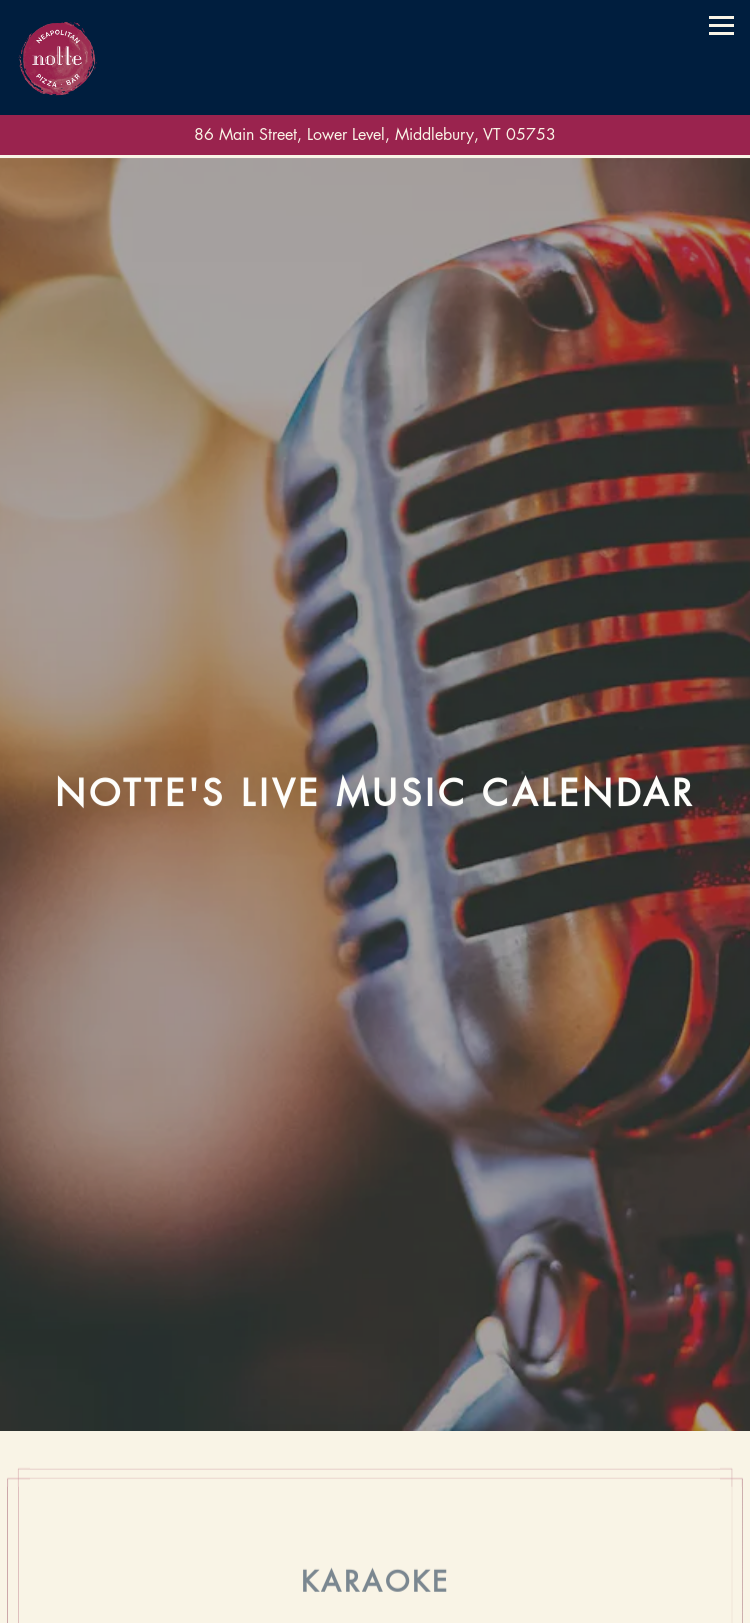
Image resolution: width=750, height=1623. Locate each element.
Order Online (375, 1604)
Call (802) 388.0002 (375, 1566)
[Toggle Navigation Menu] (721, 25)
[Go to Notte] (375, 135)
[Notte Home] (57, 57)
